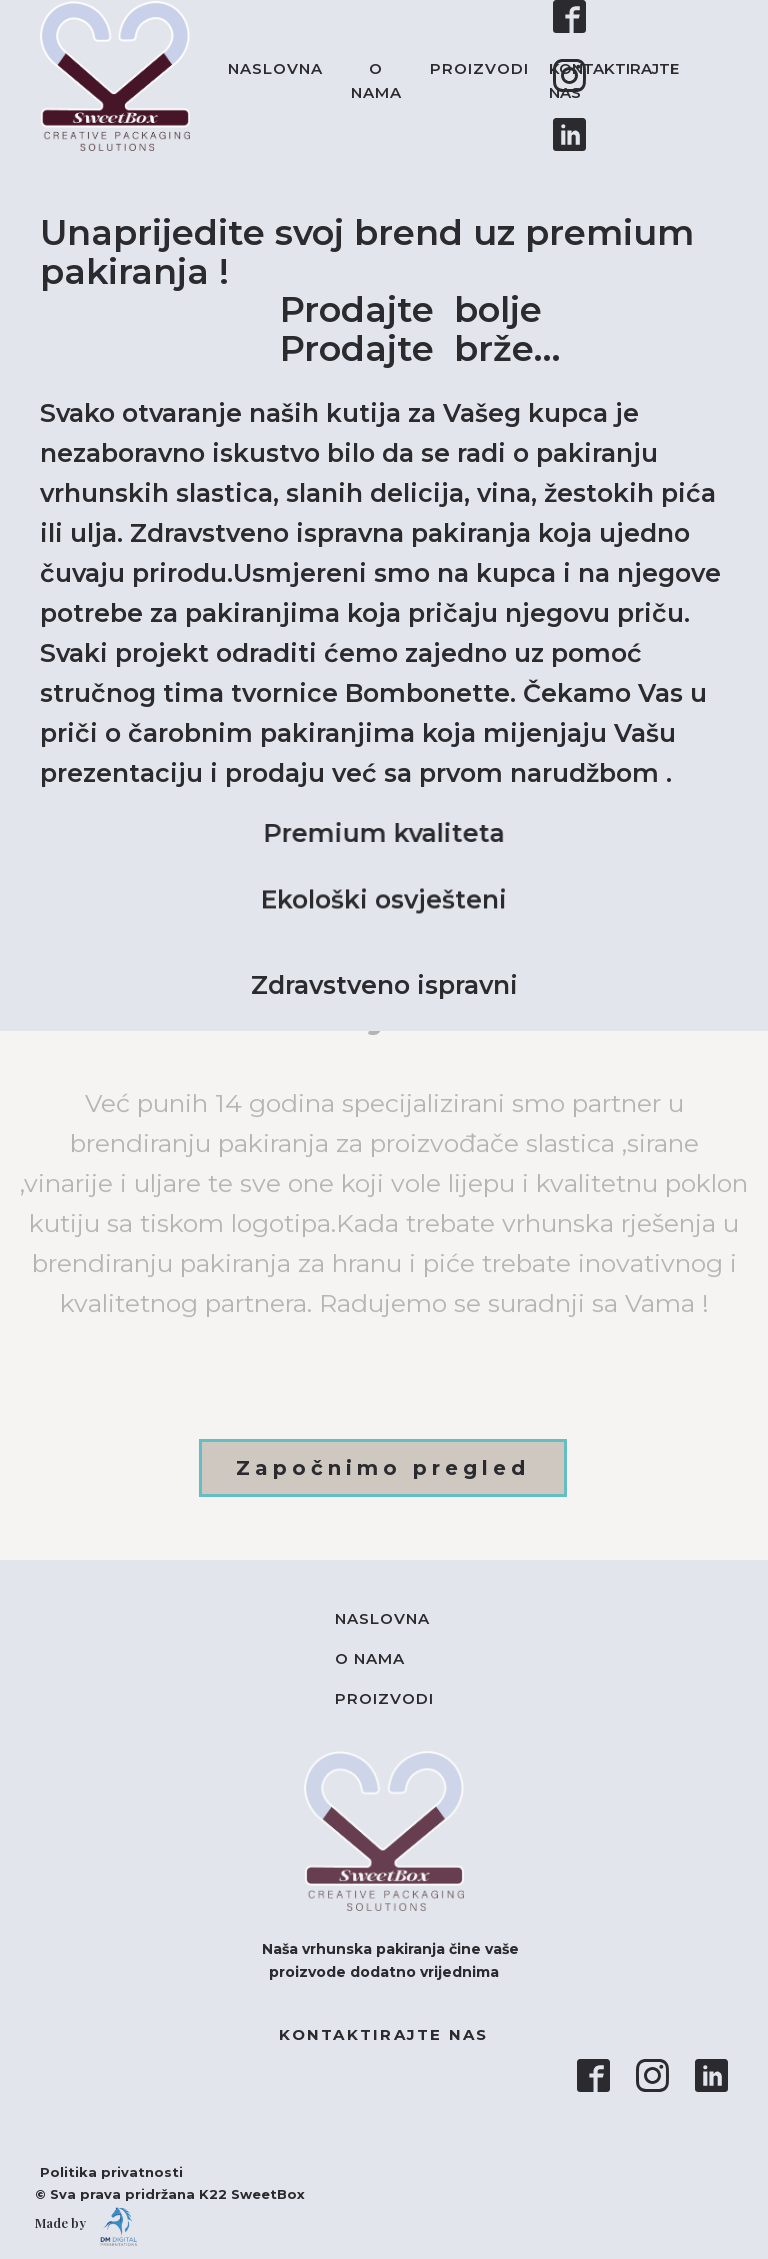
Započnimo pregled (383, 1468)
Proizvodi (479, 68)
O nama (376, 80)
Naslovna (275, 68)
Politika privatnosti (101, 2172)
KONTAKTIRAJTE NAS (614, 80)
